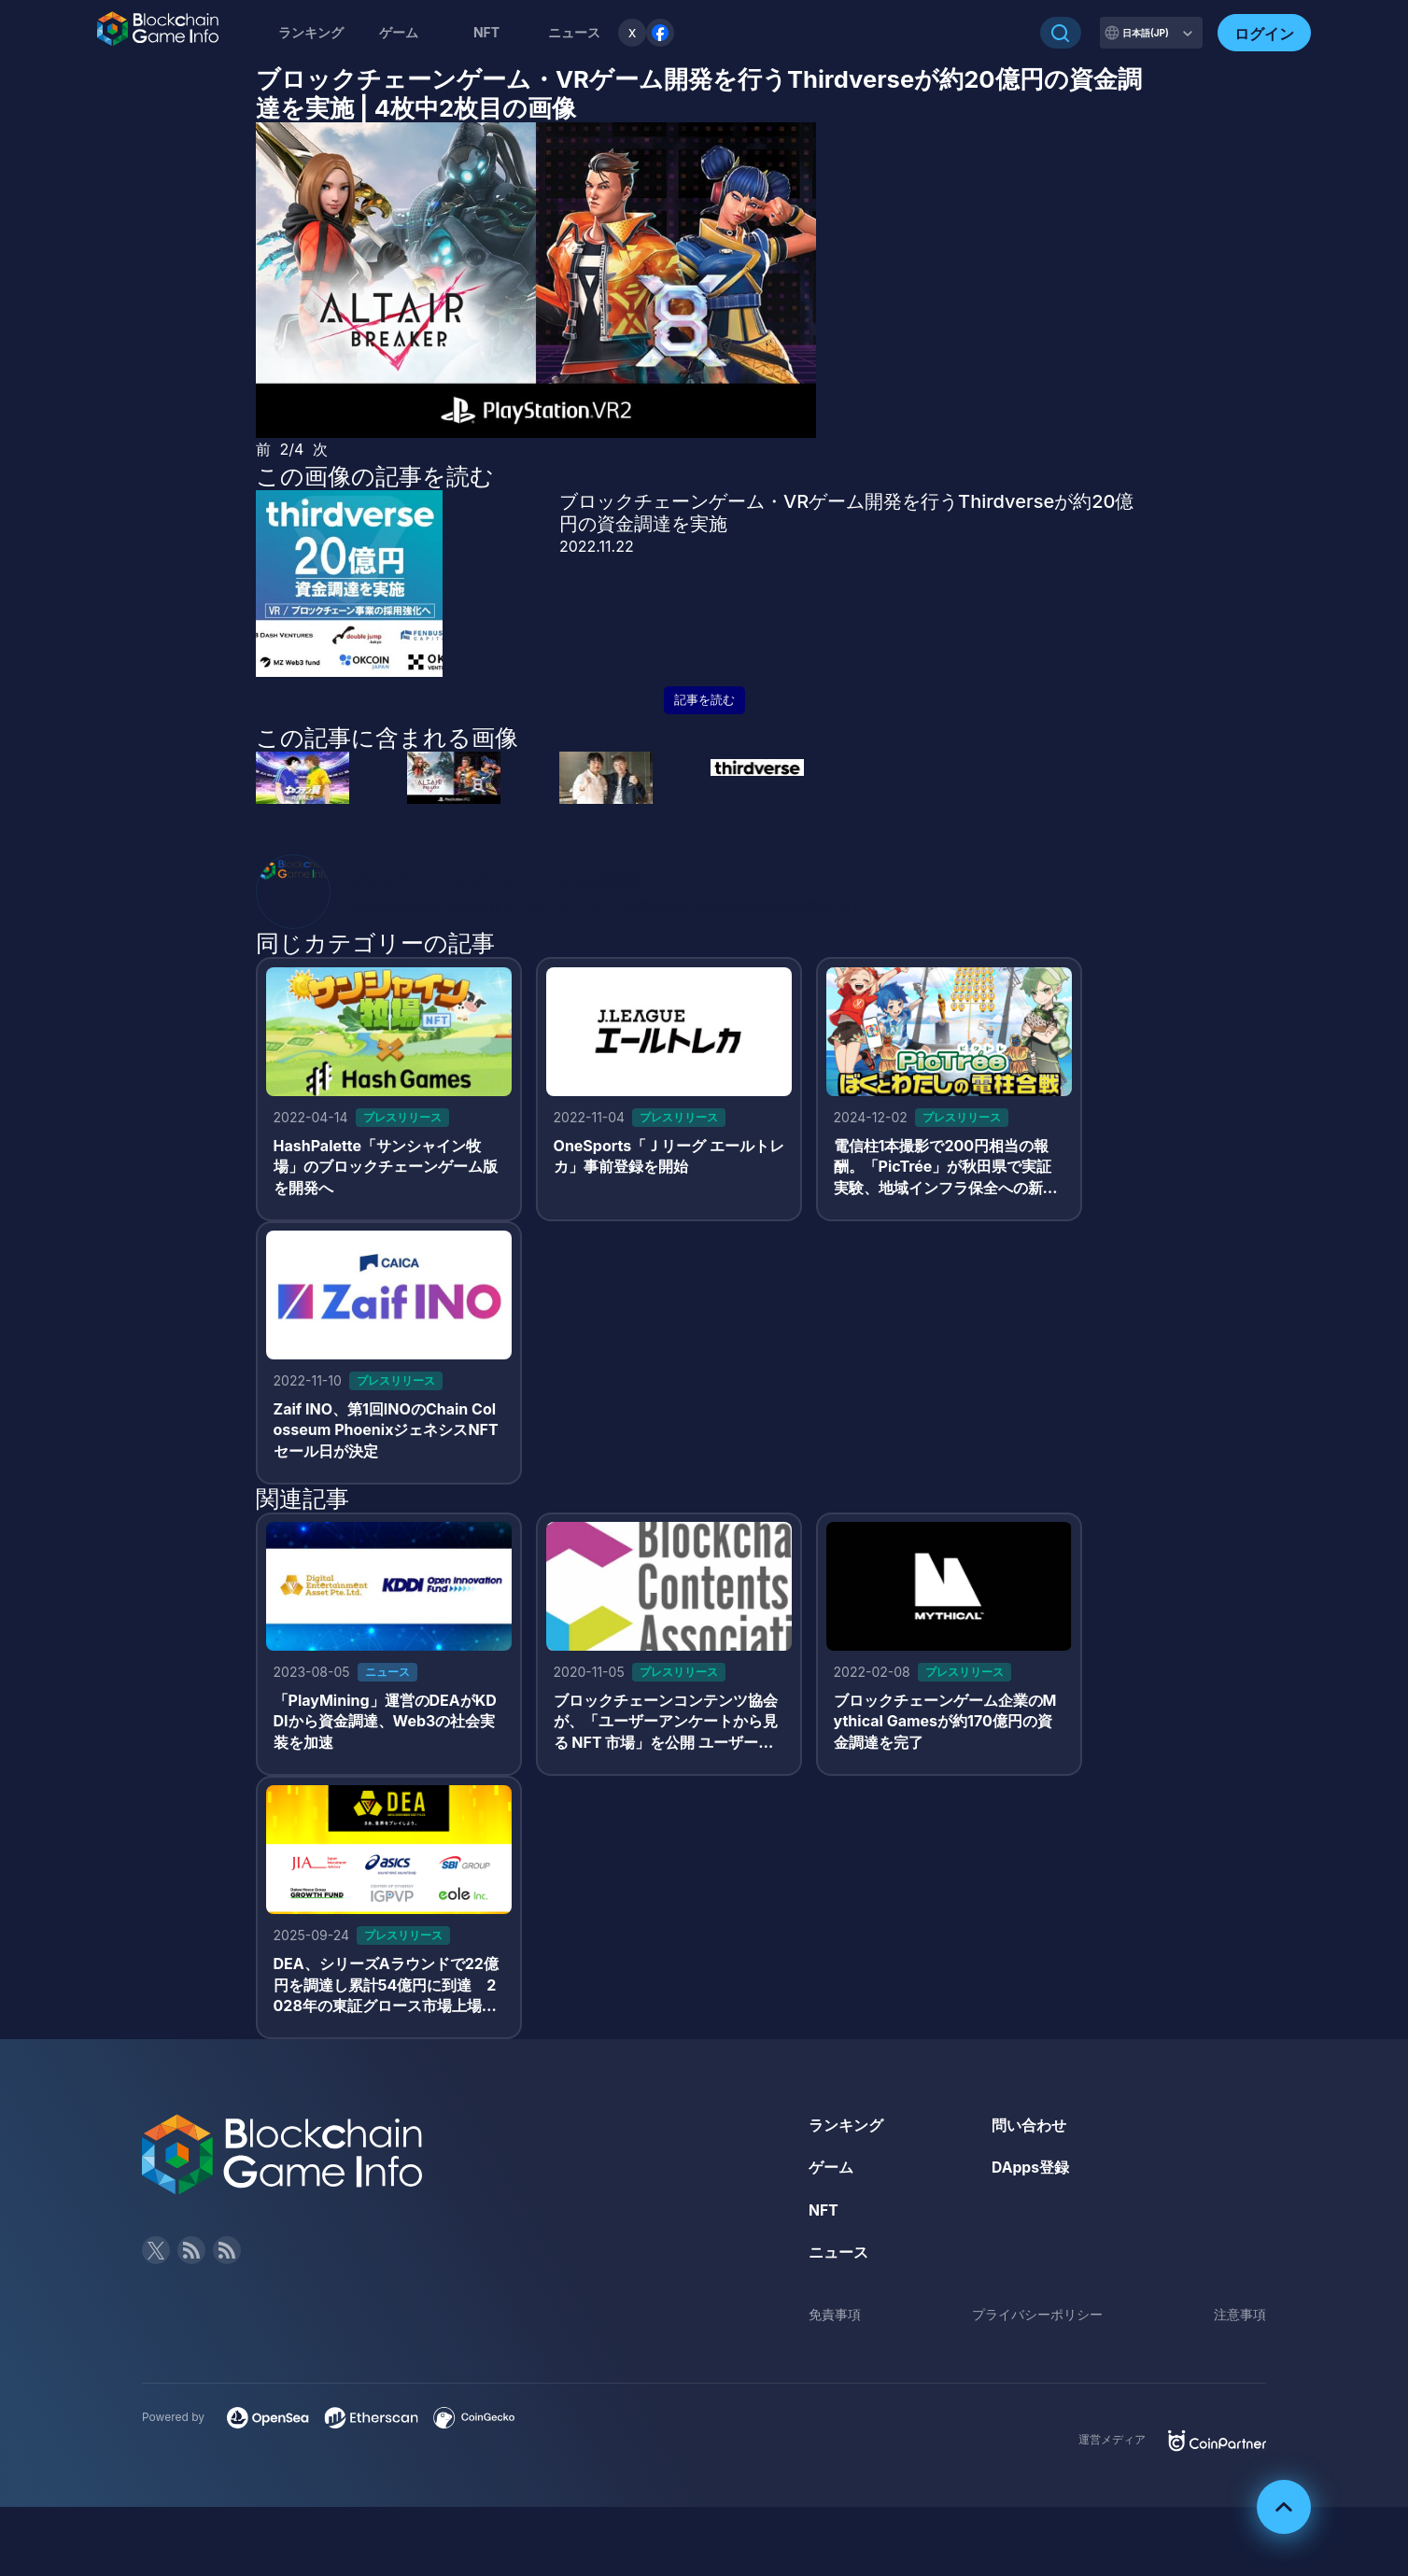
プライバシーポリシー (1037, 2321)
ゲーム (398, 32)
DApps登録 (1031, 2173)
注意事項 (1240, 2321)
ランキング (311, 32)
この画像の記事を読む (375, 476)
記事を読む (704, 700)
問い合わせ (1029, 2130)
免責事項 (835, 2321)
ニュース (838, 2258)
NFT (486, 32)
